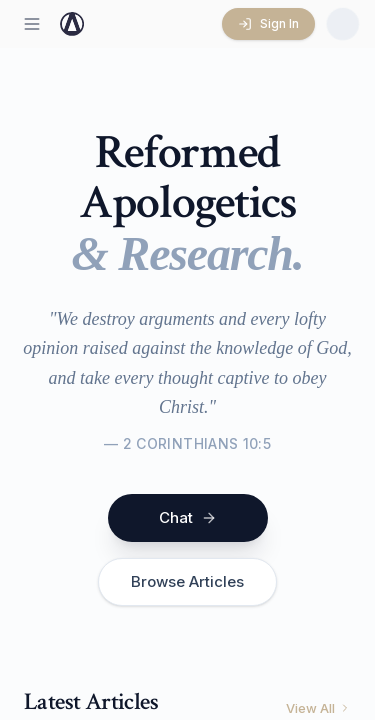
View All (318, 708)
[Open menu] (32, 24)
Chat (188, 517)
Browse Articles (187, 581)
